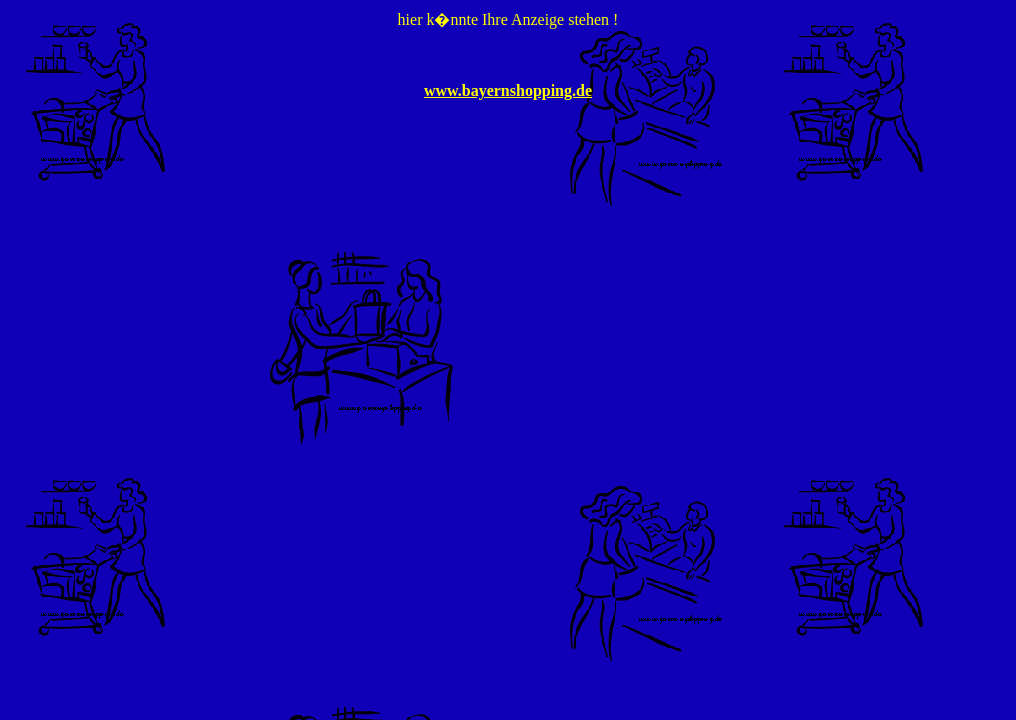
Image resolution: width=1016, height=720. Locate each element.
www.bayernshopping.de (508, 90)
